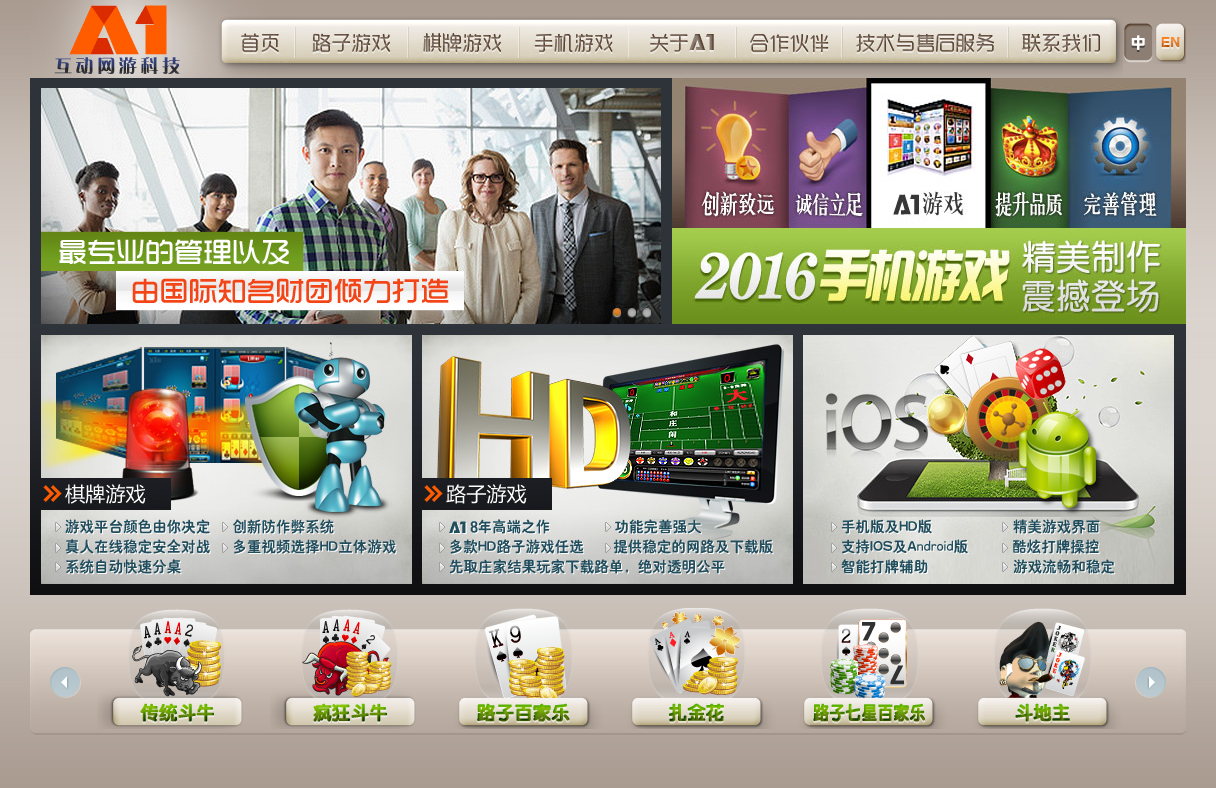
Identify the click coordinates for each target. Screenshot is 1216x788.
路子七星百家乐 (868, 676)
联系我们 (1063, 41)
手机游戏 (574, 41)
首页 (258, 41)
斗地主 (1041, 676)
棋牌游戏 (463, 41)
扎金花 (695, 676)
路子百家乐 (522, 676)
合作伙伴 (790, 41)
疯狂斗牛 (349, 676)
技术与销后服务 (926, 41)
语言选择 (1172, 42)
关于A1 (683, 41)
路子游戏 (351, 41)
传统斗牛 (176, 676)
